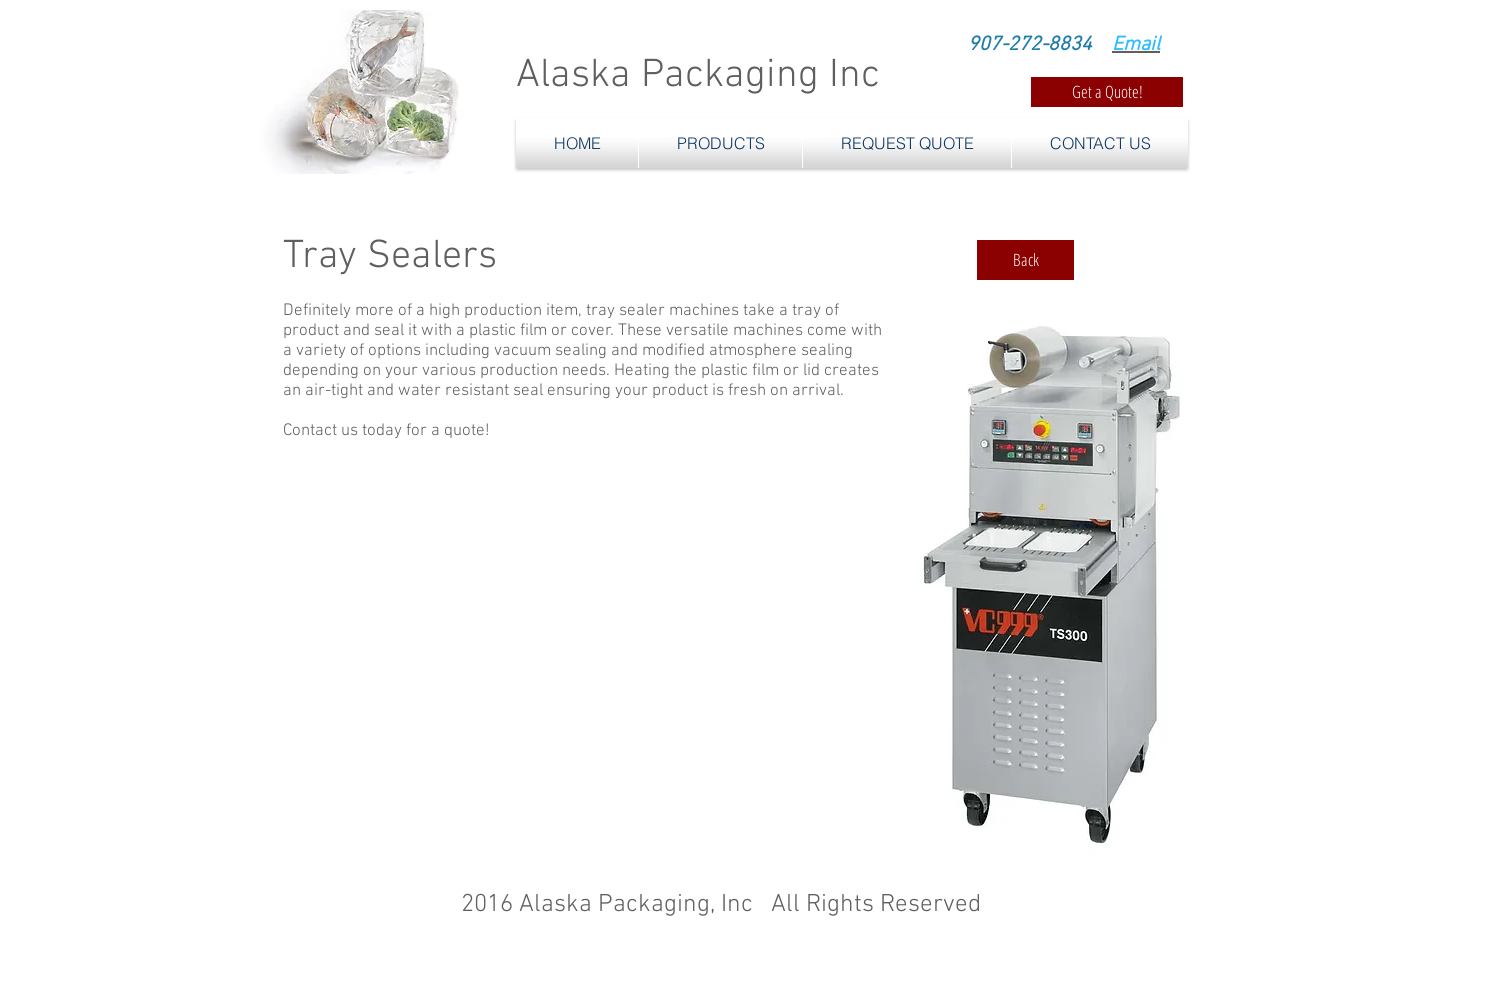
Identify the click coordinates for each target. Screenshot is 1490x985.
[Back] (1025, 260)
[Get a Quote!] (1107, 92)
